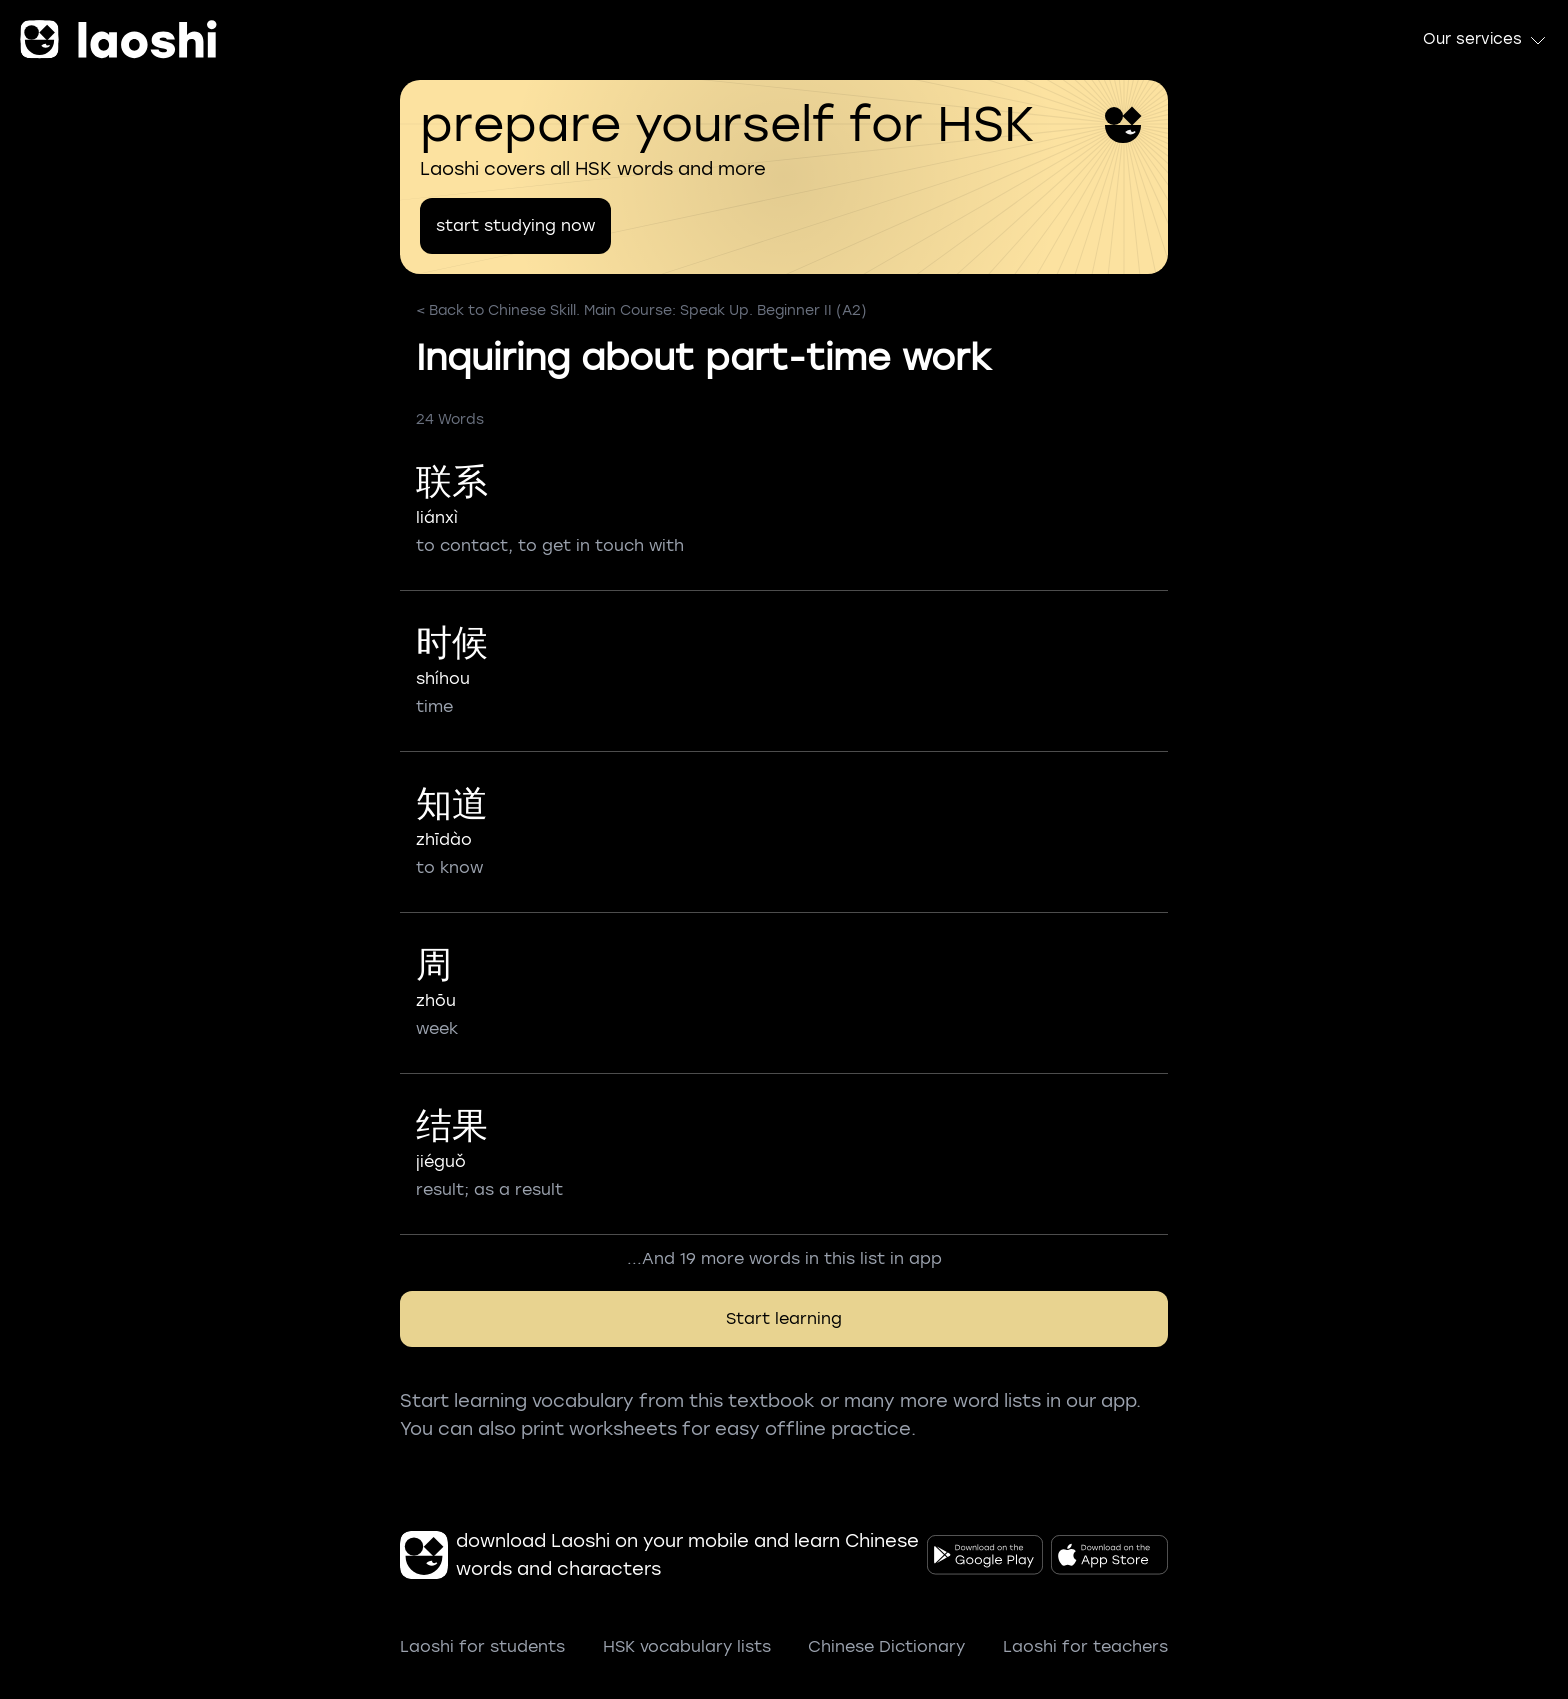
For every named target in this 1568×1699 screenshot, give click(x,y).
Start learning (784, 1318)
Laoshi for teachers (1085, 1646)
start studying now (515, 225)
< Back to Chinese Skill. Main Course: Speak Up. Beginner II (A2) (641, 310)
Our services (1485, 40)
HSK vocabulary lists (687, 1646)
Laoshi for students (482, 1646)
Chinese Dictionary (886, 1646)
